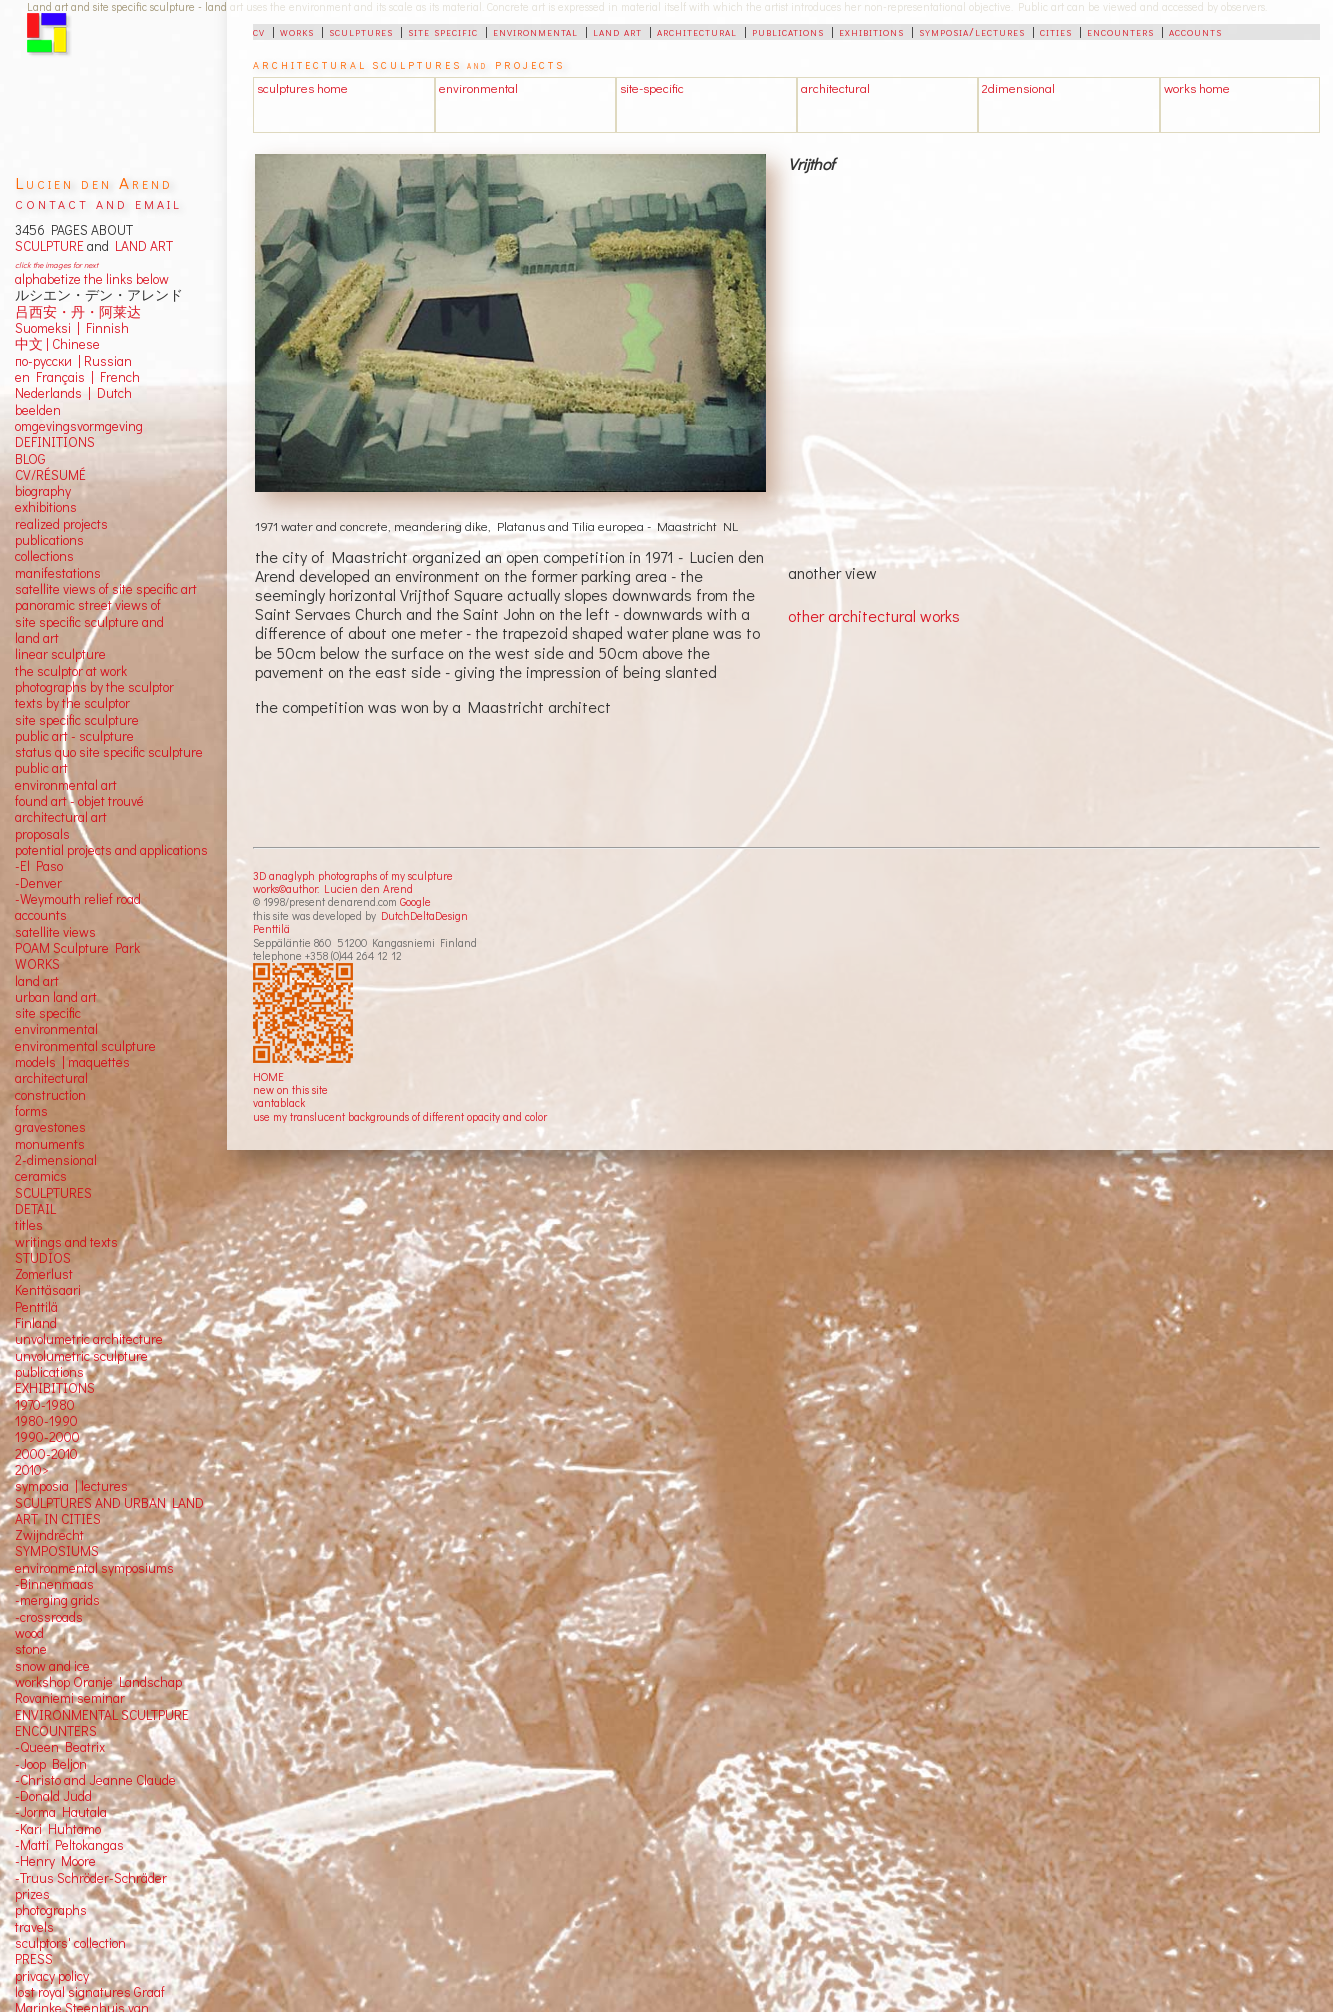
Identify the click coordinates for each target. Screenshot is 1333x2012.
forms (31, 1111)
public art (41, 768)
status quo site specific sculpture (109, 752)
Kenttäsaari (48, 1290)
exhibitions (871, 31)
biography (43, 491)
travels (34, 1927)
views (79, 932)
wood (29, 1633)
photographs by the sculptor (94, 687)
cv (259, 31)
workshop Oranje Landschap (98, 1682)
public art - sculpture (74, 736)
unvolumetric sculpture (81, 1356)
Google (415, 901)
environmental (535, 31)
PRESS (34, 1959)
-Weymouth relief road (78, 899)
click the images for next (56, 264)
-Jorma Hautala (61, 1812)
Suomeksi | (47, 328)
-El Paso (39, 866)
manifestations (58, 573)
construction (50, 1095)
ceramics (41, 1176)
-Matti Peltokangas (69, 1845)
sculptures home (302, 88)
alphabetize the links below (92, 279)
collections (44, 556)
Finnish (104, 328)
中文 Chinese (57, 344)
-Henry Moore (55, 1861)
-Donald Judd (53, 1796)
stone (31, 1649)
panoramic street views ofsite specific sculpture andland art (89, 621)
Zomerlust (44, 1274)
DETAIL (35, 1209)
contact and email (98, 202)
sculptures (361, 31)
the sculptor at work (71, 671)
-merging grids (57, 1600)
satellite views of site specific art (106, 589)
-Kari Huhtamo (58, 1829)
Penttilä (271, 928)
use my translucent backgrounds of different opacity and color (400, 1116)
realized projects (61, 524)
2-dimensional (56, 1160)
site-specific (652, 88)
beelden (38, 410)
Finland (36, 1323)
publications (788, 31)
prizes (32, 1894)
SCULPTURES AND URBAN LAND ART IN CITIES (109, 1511)
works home (1197, 88)
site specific (443, 31)
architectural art (61, 817)
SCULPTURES (53, 1193)
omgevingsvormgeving (79, 426)
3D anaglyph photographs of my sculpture (353, 875)
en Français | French (77, 377)
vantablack (279, 1102)
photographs (51, 1910)
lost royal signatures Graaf (90, 1992)
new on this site (290, 1089)
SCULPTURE (49, 246)
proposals (42, 834)
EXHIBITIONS (55, 1388)
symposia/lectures (972, 31)
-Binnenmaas (54, 1584)
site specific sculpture (77, 720)
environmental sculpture (85, 1046)
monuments (50, 1144)
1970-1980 (45, 1405)
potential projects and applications (111, 850)
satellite (37, 932)
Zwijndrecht (49, 1535)
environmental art (66, 785)
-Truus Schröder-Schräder (91, 1878)
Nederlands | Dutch (73, 393)
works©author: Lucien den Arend (333, 888)
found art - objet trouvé (79, 801)
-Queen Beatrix (60, 1747)
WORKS (37, 964)
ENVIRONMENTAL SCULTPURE (102, 1715)
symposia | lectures (71, 1486)
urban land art (56, 997)
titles (29, 1225)
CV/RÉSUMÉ (50, 475)
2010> (32, 1470)
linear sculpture (60, 654)
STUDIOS (43, 1258)
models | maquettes (72, 1062)
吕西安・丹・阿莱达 (78, 312)
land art (617, 31)
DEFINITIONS (55, 442)
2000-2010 (46, 1454)
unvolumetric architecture (89, 1339)
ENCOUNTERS (56, 1731)
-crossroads (49, 1617)
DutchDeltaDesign (424, 915)
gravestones (50, 1127)
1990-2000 (47, 1437)
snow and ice (52, 1666)
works (297, 31)
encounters (1120, 31)
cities (1056, 31)
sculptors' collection (70, 1943)
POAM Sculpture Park (77, 948)
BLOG (30, 459)
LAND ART (141, 246)
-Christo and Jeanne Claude (95, 1780)
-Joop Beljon (51, 1764)
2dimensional (1018, 88)
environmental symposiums (94, 1568)
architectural (697, 31)
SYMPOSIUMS (57, 1551)
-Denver (38, 883)
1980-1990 (46, 1421)
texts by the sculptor (72, 703)
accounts (1195, 31)
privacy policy (52, 1976)
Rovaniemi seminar (70, 1698)
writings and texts (66, 1242)
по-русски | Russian (73, 361)
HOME (268, 1076)
